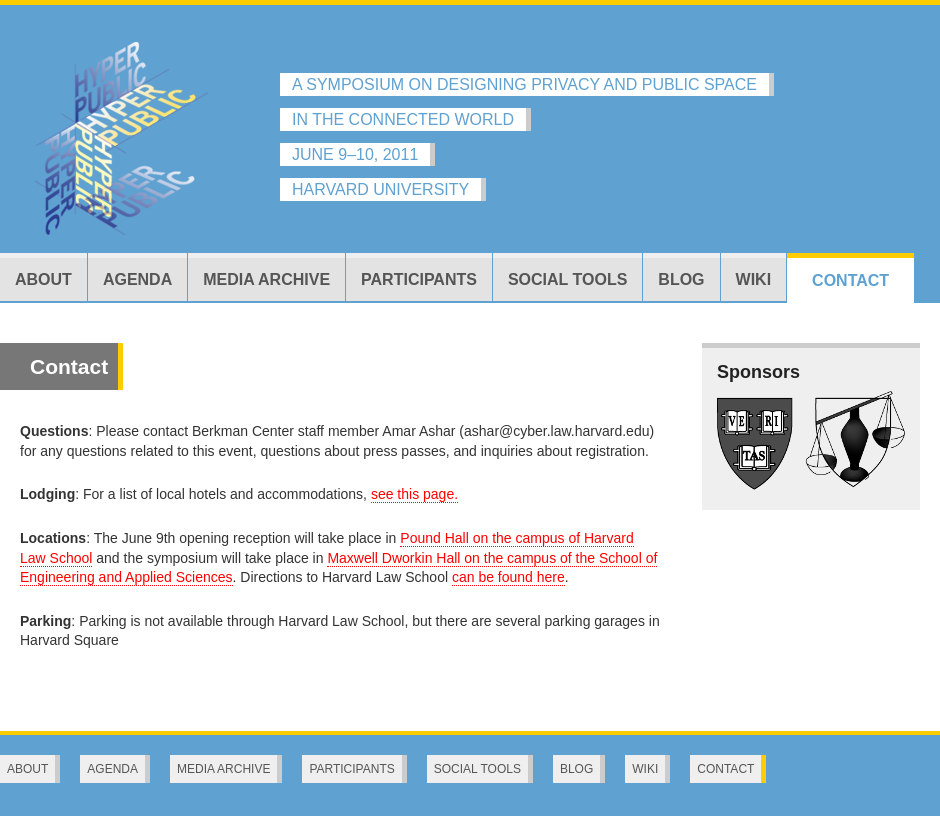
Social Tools (567, 279)
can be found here (508, 577)
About (43, 279)
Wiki (754, 279)
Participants (419, 279)
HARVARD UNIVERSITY (380, 189)
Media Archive (266, 279)
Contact (850, 280)
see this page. (414, 494)
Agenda (137, 279)
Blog (681, 279)
